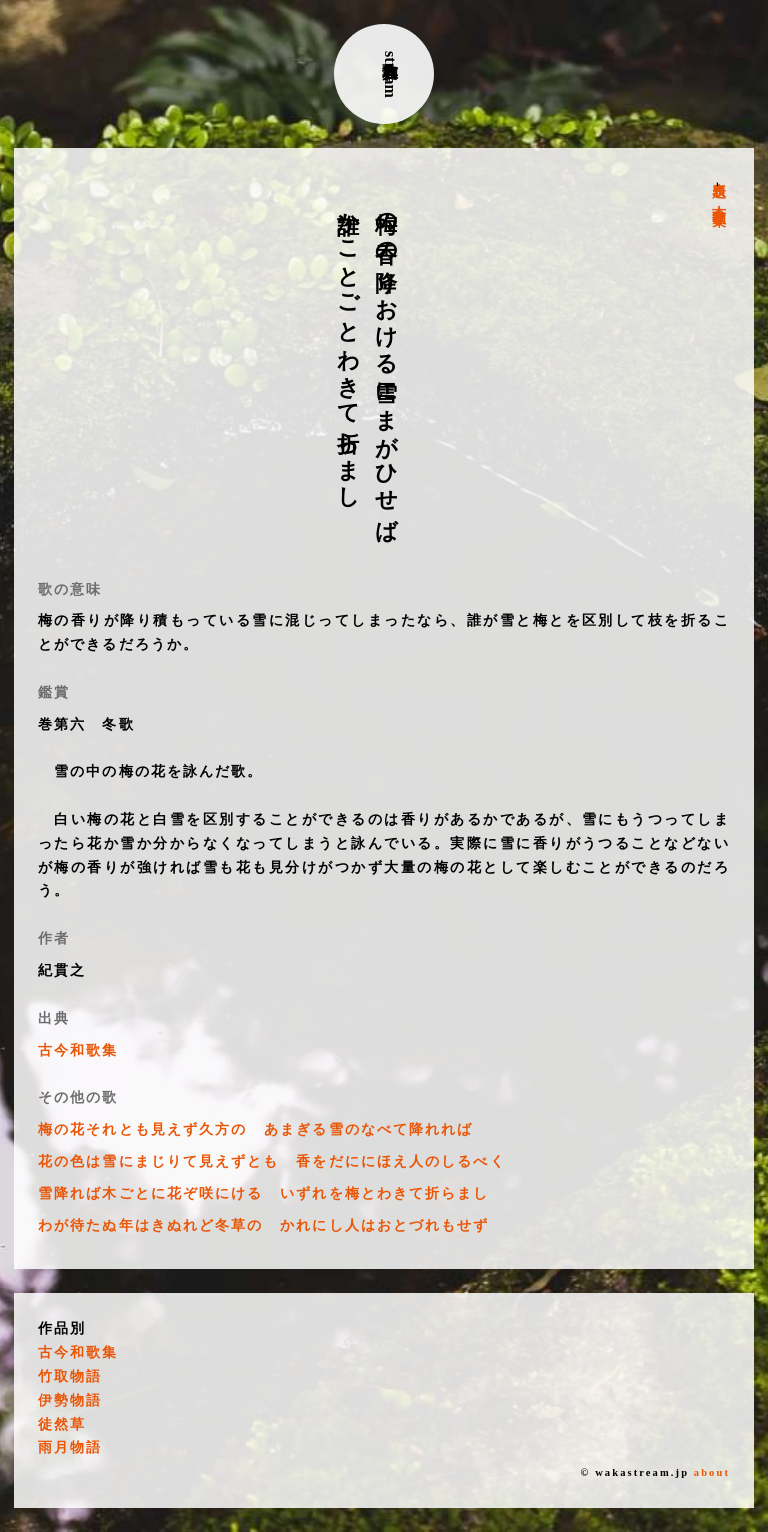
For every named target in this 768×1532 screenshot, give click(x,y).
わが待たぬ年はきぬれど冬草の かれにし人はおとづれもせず (264, 1225)
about (712, 1472)
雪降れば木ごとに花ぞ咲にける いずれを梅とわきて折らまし (264, 1193)
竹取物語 (70, 1376)
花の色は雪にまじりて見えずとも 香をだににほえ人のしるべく (272, 1161)
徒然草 (62, 1424)
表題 (718, 174)
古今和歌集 (718, 199)
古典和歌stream (390, 74)
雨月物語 (70, 1447)
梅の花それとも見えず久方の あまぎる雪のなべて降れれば (255, 1129)
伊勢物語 (70, 1400)
